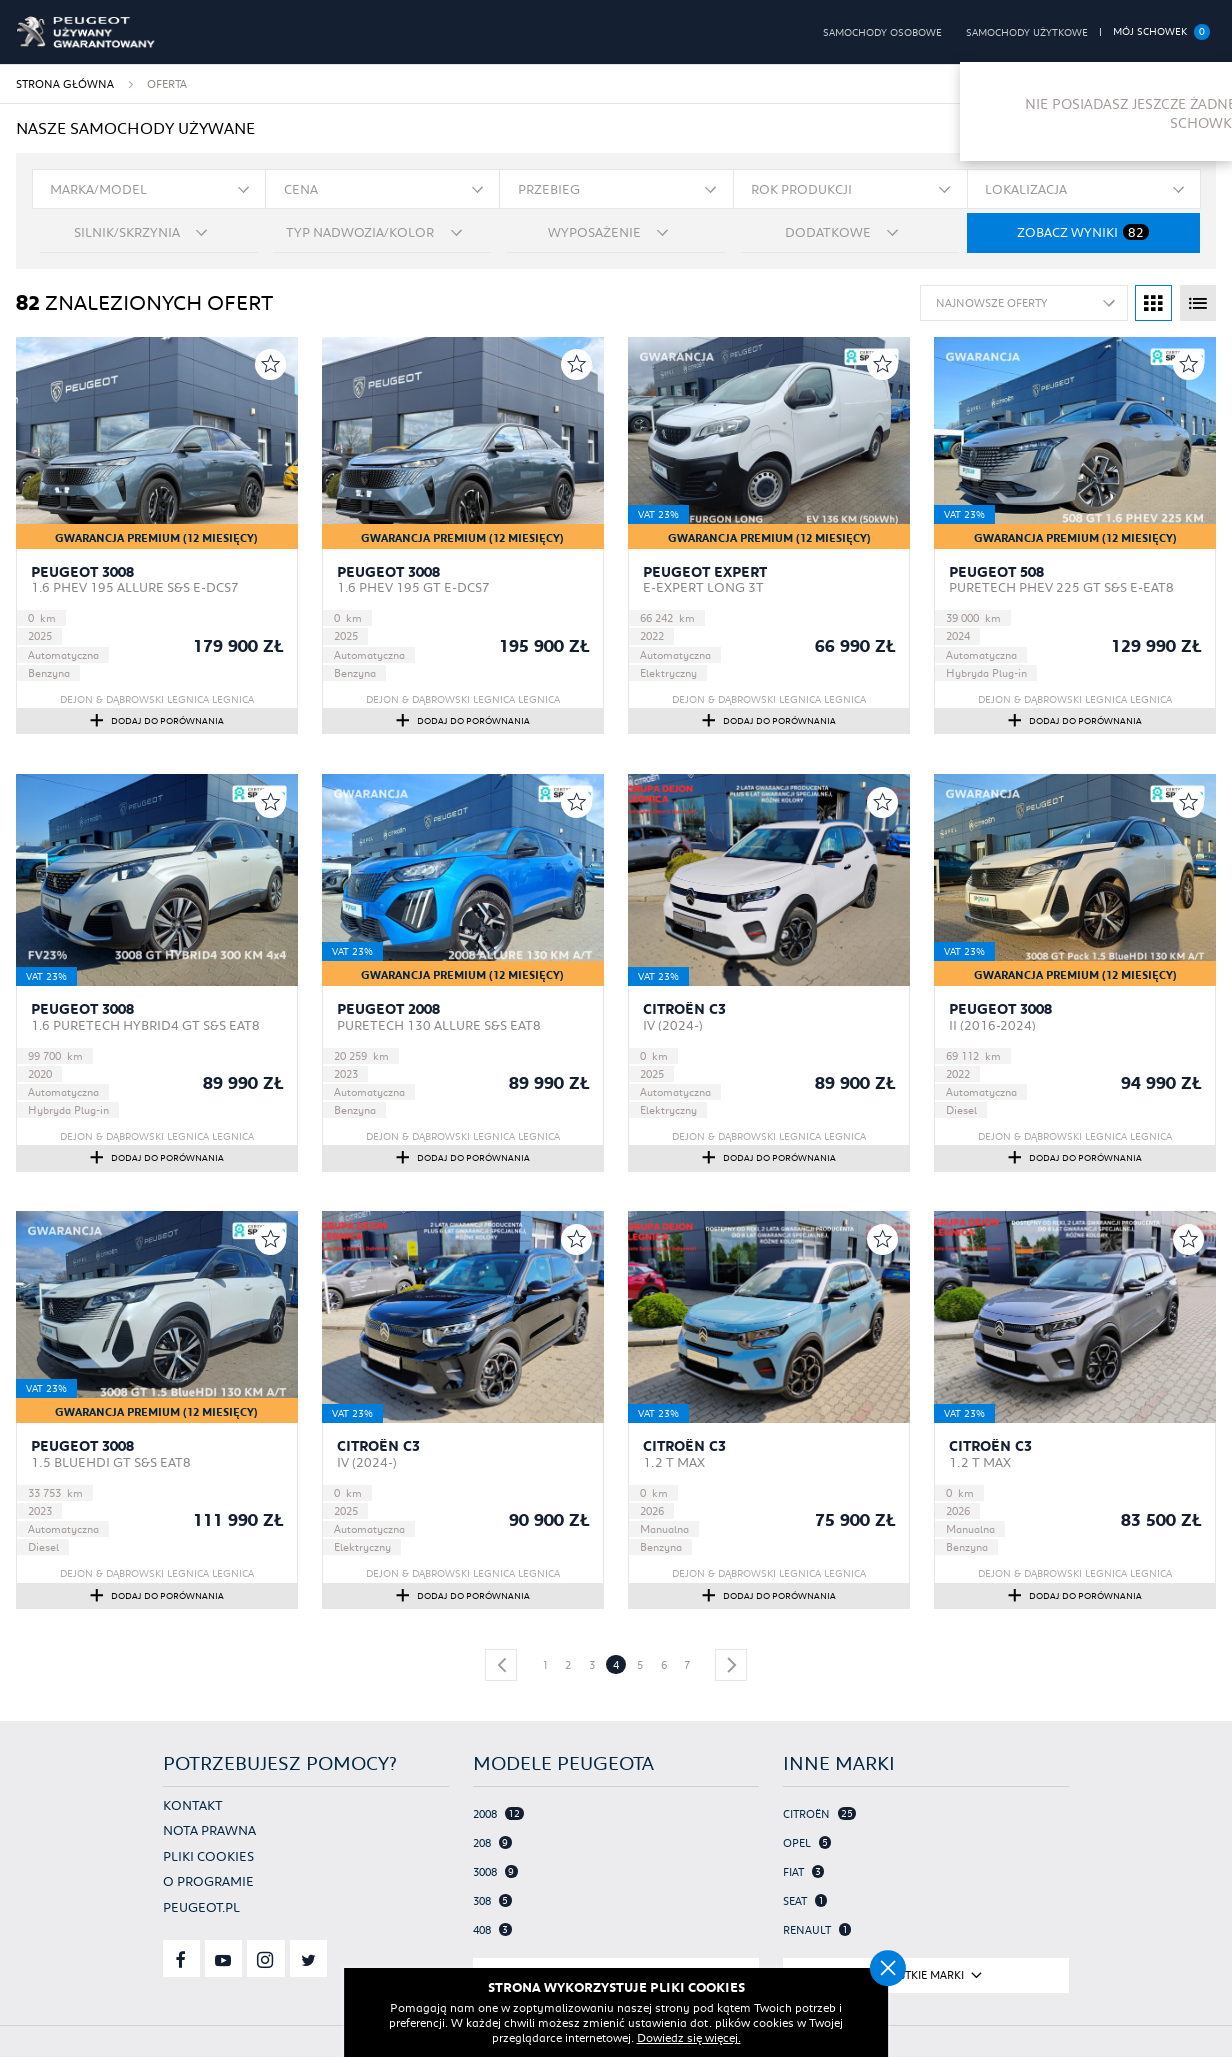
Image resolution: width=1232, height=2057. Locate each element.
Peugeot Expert (705, 572)
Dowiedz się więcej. (652, 2037)
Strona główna (65, 83)
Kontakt (193, 1804)
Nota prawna (209, 1829)
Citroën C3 (684, 1009)
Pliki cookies (208, 1855)
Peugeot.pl (201, 1906)
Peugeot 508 (996, 572)
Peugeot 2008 (388, 1009)
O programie (208, 1880)
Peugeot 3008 (82, 572)
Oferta (167, 83)
